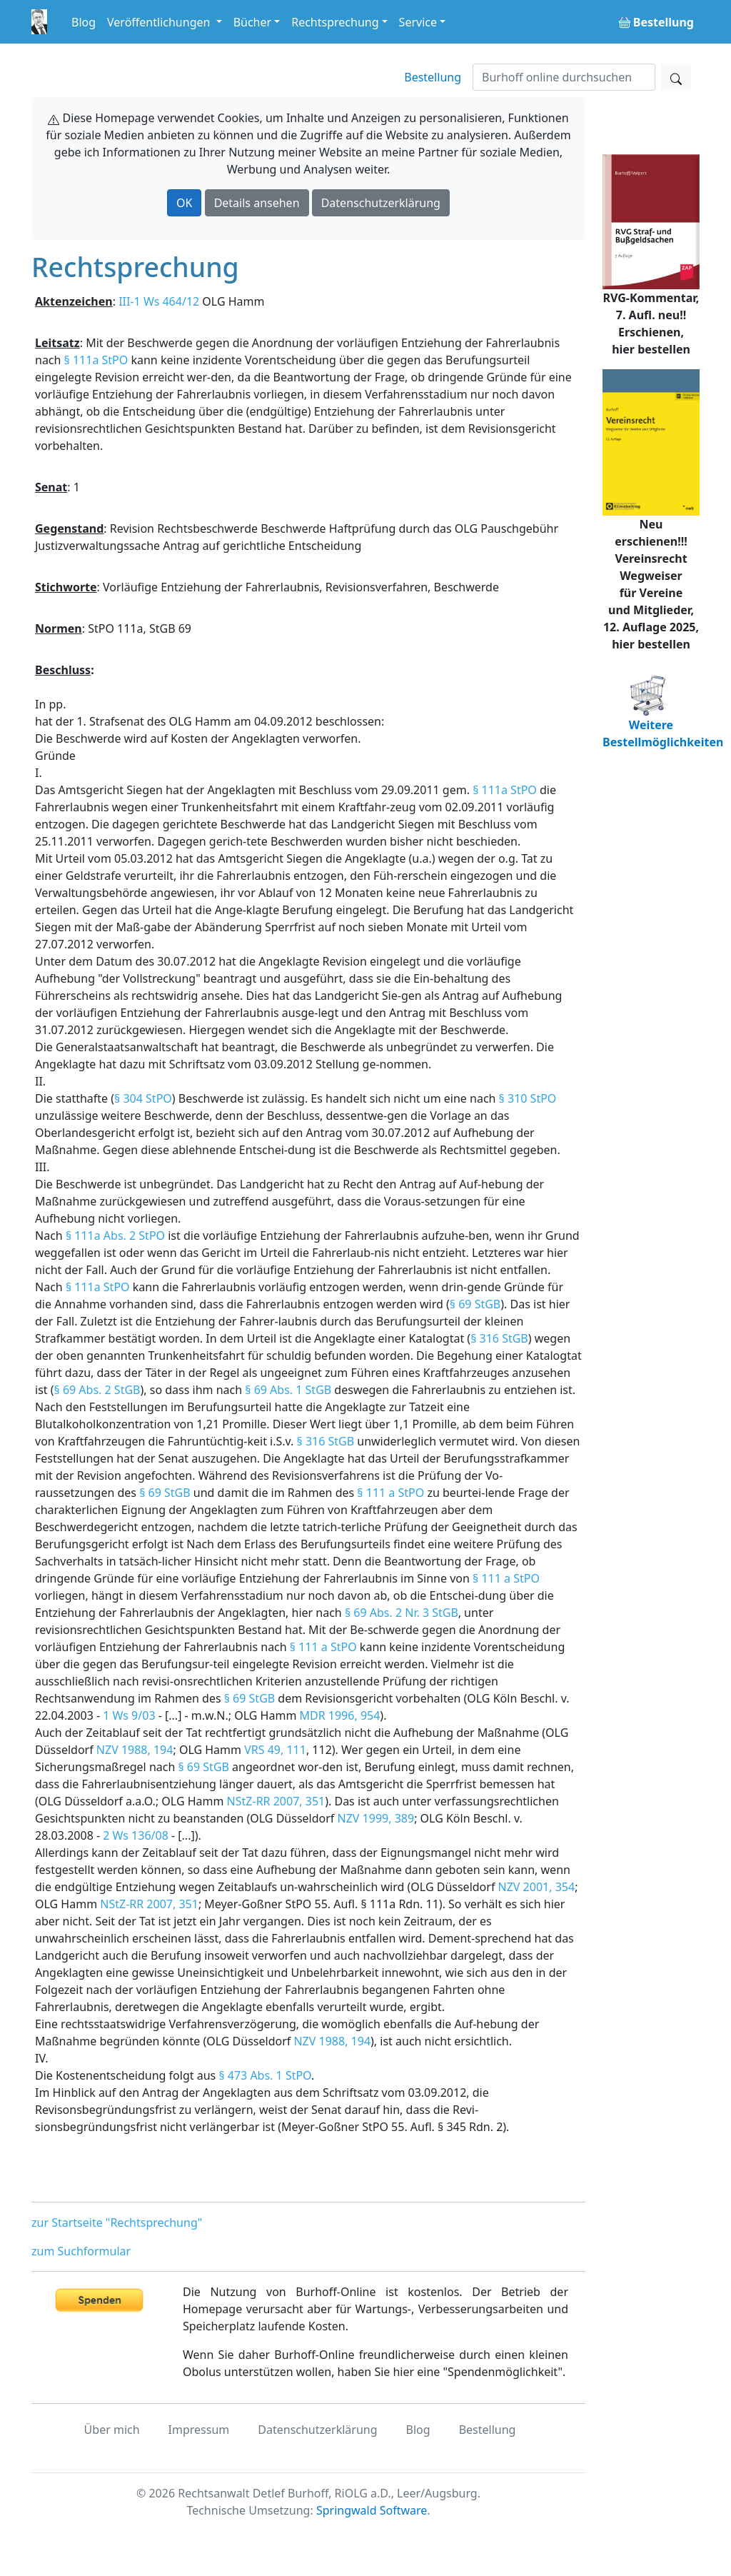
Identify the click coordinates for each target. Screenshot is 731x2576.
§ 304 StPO (143, 1098)
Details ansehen (257, 203)
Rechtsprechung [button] (334, 22)
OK (184, 203)
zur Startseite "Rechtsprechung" (116, 2222)
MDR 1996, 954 (340, 1715)
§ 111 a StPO (390, 1492)
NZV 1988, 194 (134, 1750)
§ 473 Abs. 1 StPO (264, 2075)
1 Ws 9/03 (129, 1715)
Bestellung (432, 77)
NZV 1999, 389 (376, 1818)
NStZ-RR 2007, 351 (276, 1801)
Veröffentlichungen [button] (160, 22)
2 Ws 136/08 (135, 1835)
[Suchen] (564, 77)
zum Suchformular (81, 2251)
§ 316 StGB (499, 1338)
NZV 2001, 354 (536, 1887)
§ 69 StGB (475, 1304)
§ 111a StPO (96, 360)
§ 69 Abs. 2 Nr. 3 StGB (401, 1612)
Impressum (199, 2429)
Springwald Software (371, 2510)
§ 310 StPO (528, 1098)
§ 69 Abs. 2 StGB (97, 1390)
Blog (83, 22)
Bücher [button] (252, 22)
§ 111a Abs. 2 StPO (115, 1235)
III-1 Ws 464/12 (159, 301)
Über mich (112, 2429)
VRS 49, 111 (275, 1750)
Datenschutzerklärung (380, 203)
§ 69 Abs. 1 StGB (288, 1390)
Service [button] (418, 22)
